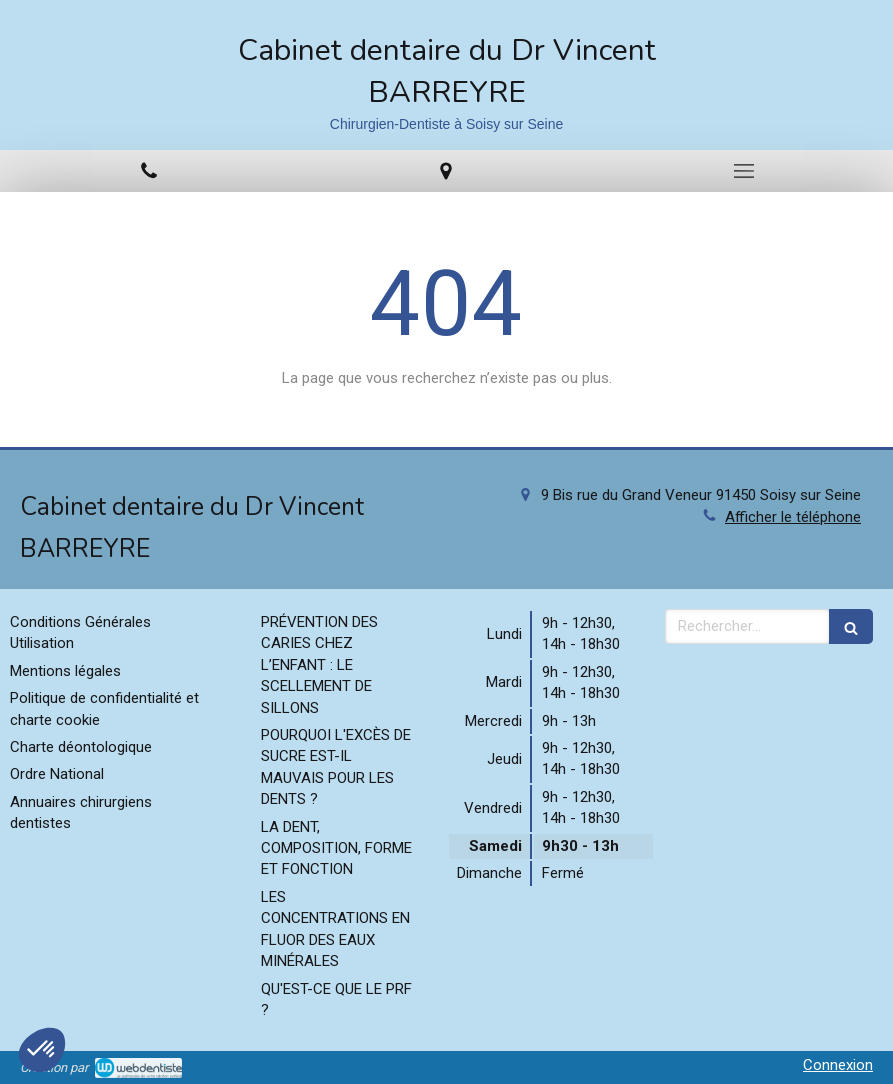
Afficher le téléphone (793, 517)
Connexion (838, 1065)
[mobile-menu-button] (744, 171)
